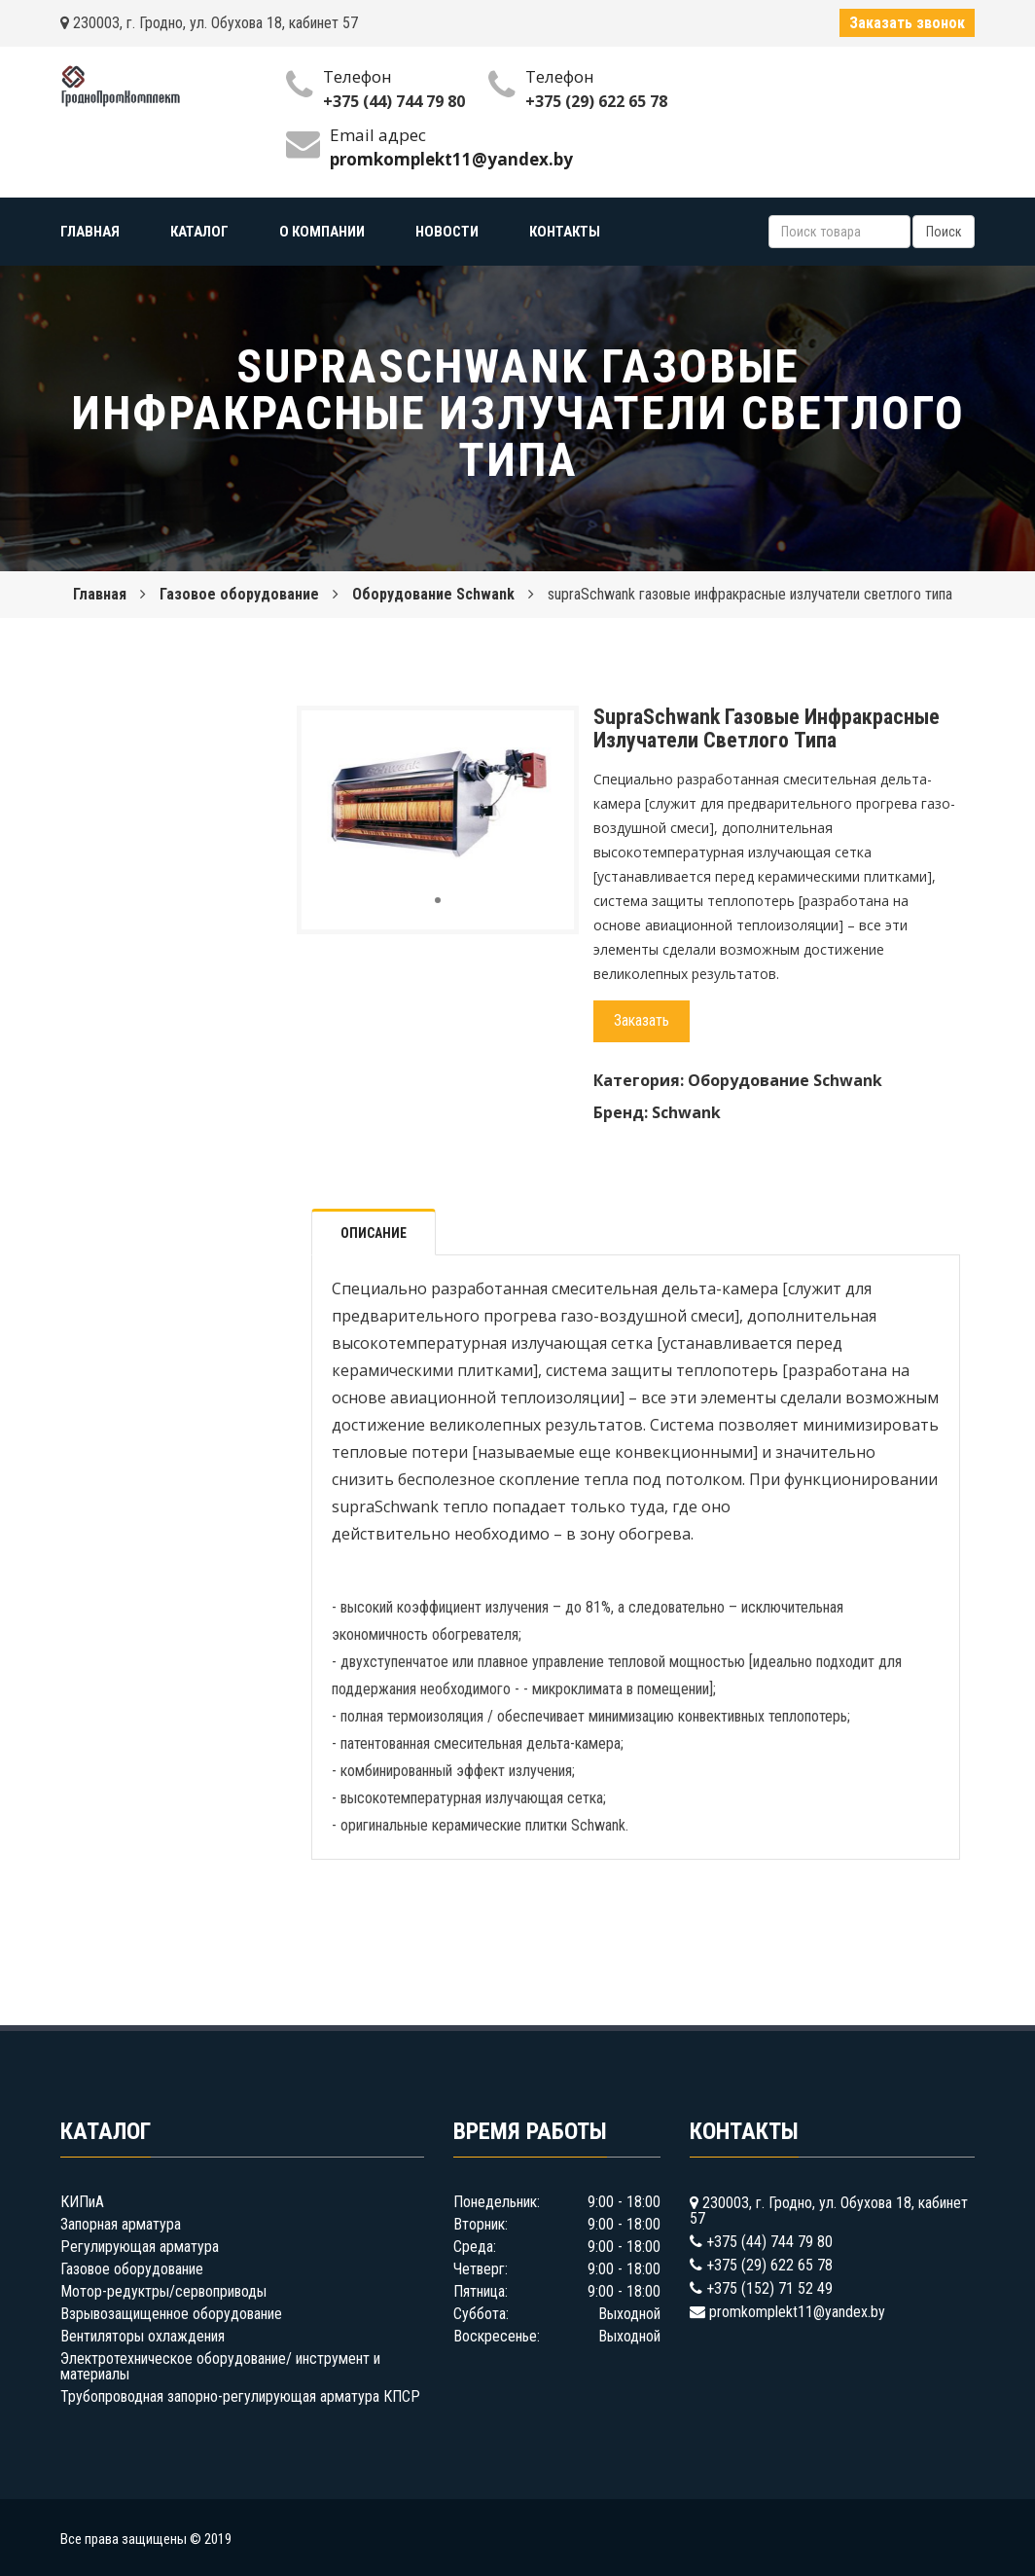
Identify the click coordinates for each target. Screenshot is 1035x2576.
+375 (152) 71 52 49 (769, 2288)
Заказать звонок (907, 23)
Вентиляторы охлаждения (142, 2336)
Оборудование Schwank (433, 594)
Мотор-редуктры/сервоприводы (163, 2291)
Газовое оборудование (239, 594)
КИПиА (82, 2202)
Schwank (686, 1112)
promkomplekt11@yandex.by (797, 2312)
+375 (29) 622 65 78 (596, 101)
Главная (99, 594)
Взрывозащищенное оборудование (171, 2313)
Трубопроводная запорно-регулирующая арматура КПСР (240, 2396)
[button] (541, 742)
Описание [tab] (373, 1233)
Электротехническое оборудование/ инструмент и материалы (220, 2366)
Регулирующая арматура (139, 2246)
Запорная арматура (120, 2224)
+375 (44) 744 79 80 (394, 101)
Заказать (641, 1020)
